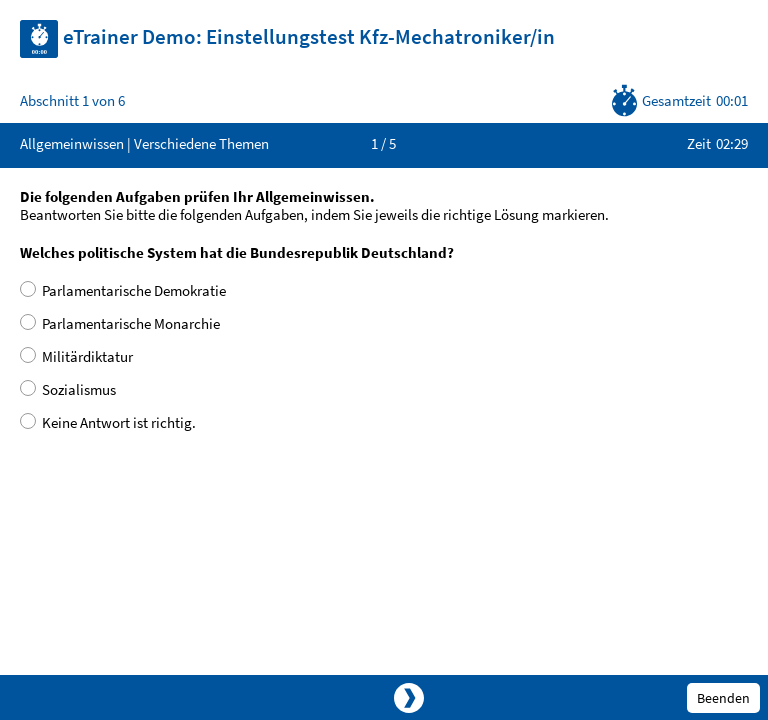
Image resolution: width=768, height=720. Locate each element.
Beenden (723, 698)
